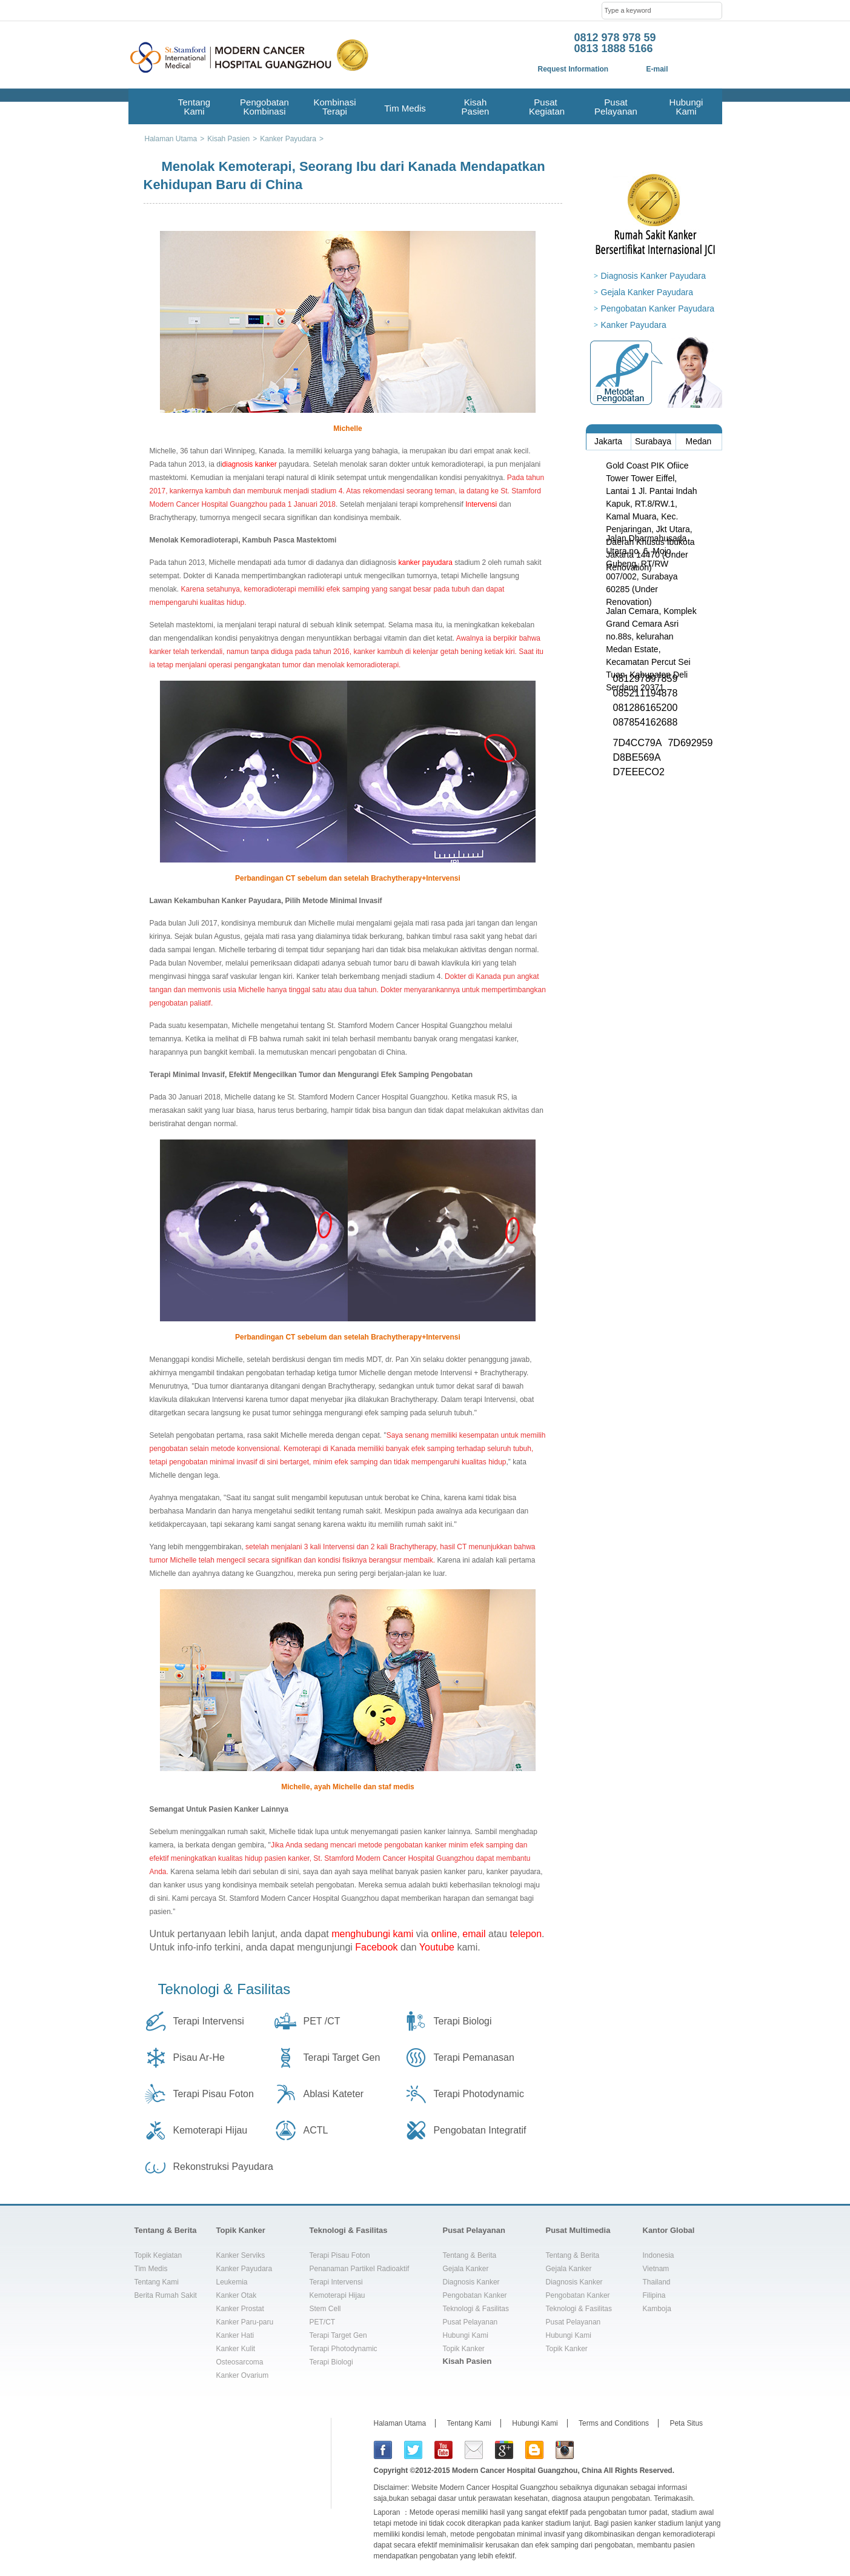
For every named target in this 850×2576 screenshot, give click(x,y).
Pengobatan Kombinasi (264, 106)
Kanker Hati (235, 2335)
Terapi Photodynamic (479, 2094)
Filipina (654, 2295)
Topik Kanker (240, 2230)
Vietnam (656, 2268)
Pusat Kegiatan (545, 106)
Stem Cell (325, 2308)
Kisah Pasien (476, 106)
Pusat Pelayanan (615, 106)
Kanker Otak (236, 2295)
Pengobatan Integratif (480, 2130)
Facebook (376, 1947)
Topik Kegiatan (158, 2255)
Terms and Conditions (614, 2423)
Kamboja (657, 2308)
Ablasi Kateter (334, 2094)
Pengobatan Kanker (475, 2295)
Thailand (657, 2282)
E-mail (657, 69)
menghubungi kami (372, 1934)
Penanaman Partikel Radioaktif (360, 2268)
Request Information (573, 69)
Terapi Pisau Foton (213, 2094)
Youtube (436, 1947)
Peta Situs (686, 2423)
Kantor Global (669, 2230)
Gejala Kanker (466, 2268)
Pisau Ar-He (199, 2057)
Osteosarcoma (240, 2362)
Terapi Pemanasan (474, 2057)
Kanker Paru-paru (245, 2322)
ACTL (316, 2130)
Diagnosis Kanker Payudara (653, 276)
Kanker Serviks (240, 2255)
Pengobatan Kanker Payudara (658, 308)
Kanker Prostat (240, 2308)
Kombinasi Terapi (334, 106)
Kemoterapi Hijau (210, 2130)
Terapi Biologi (463, 2021)
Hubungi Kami (686, 106)
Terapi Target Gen (342, 2057)
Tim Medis (405, 108)
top (708, 2197)
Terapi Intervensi (208, 2021)
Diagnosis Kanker (471, 2282)
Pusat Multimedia (578, 2230)
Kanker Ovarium (242, 2375)
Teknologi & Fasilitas (224, 1989)
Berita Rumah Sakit (165, 2295)
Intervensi (481, 504)
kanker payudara (425, 562)
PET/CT (323, 2322)
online (444, 1934)
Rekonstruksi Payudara (223, 2166)
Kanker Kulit (236, 2348)
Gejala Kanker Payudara (647, 292)
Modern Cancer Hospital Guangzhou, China (527, 2470)
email (473, 1934)
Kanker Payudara (633, 325)
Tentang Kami (194, 106)
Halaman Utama (400, 2423)
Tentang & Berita (165, 2230)
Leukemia (232, 2282)
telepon (526, 1934)
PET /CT (322, 2021)
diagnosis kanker (249, 464)
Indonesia (658, 2255)
